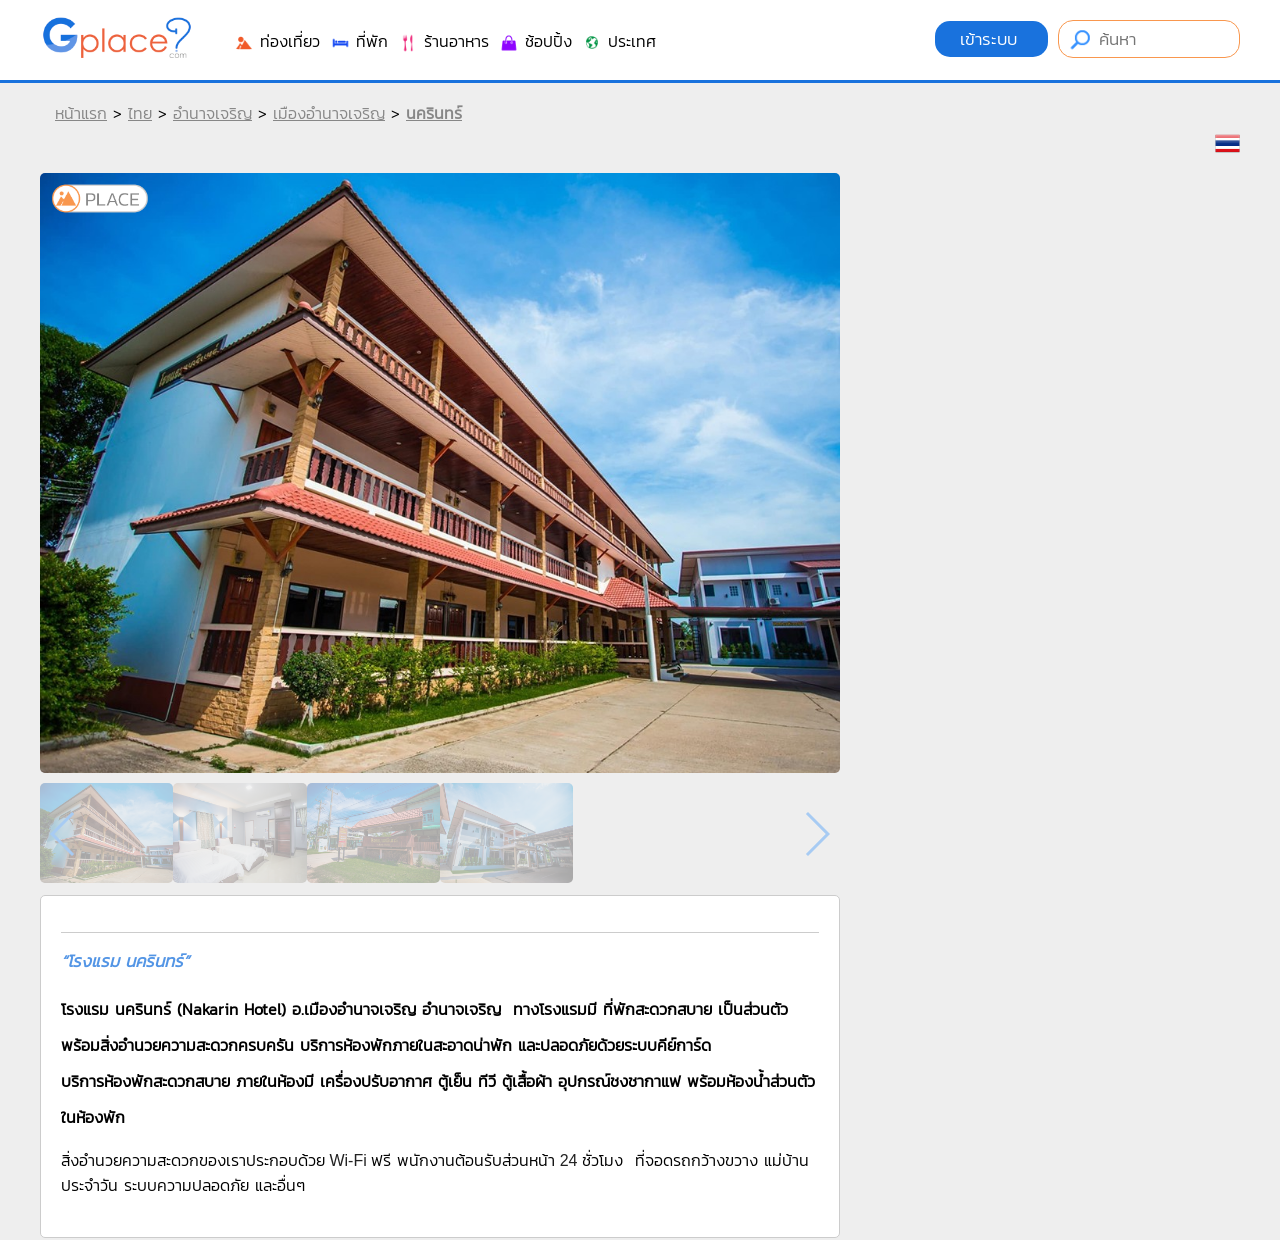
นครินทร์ (434, 113)
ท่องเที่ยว (277, 41)
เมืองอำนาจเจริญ (329, 113)
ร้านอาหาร (443, 41)
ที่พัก (359, 41)
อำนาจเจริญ (212, 113)
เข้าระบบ (991, 39)
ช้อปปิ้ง (535, 41)
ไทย (140, 113)
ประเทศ (619, 41)
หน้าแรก (81, 113)
